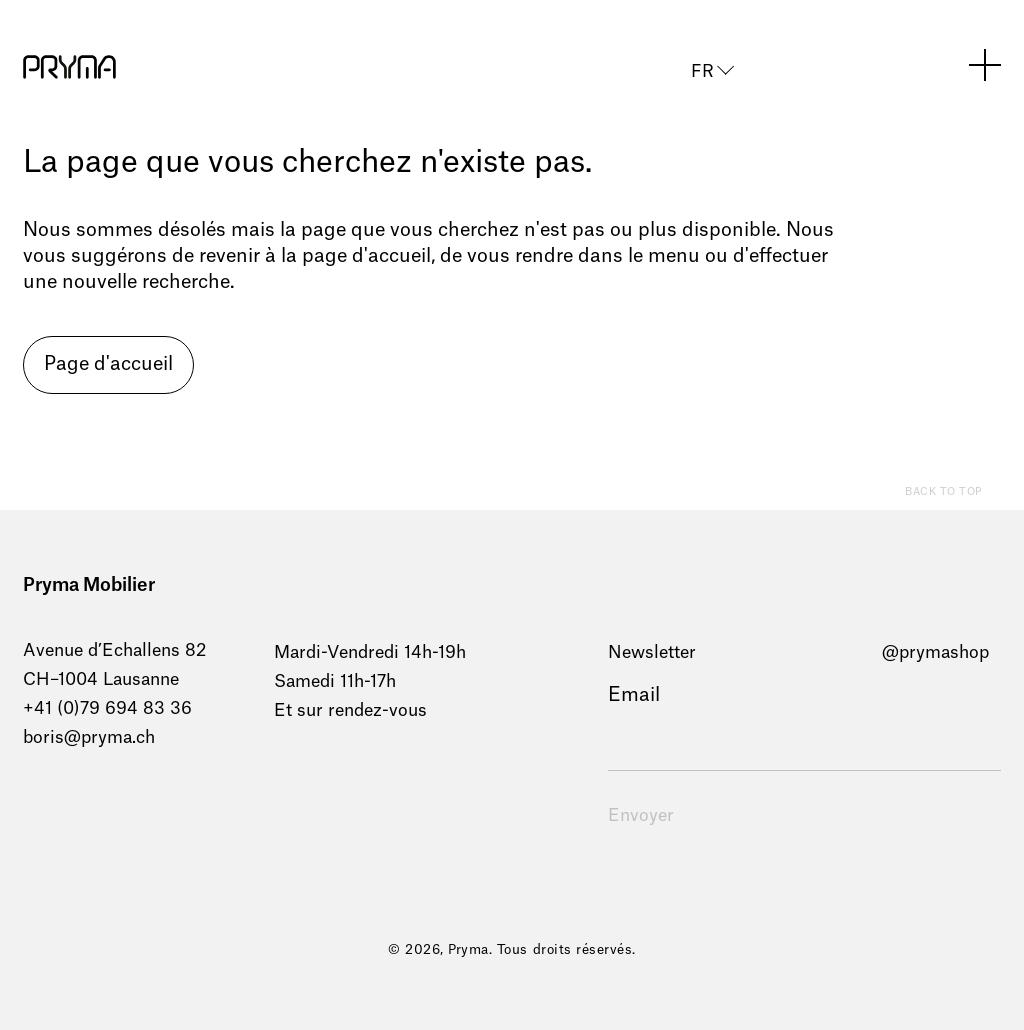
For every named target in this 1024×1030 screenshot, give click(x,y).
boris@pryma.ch (89, 737)
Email (634, 695)
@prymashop (935, 652)
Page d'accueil (108, 364)
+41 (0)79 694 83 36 (107, 708)
